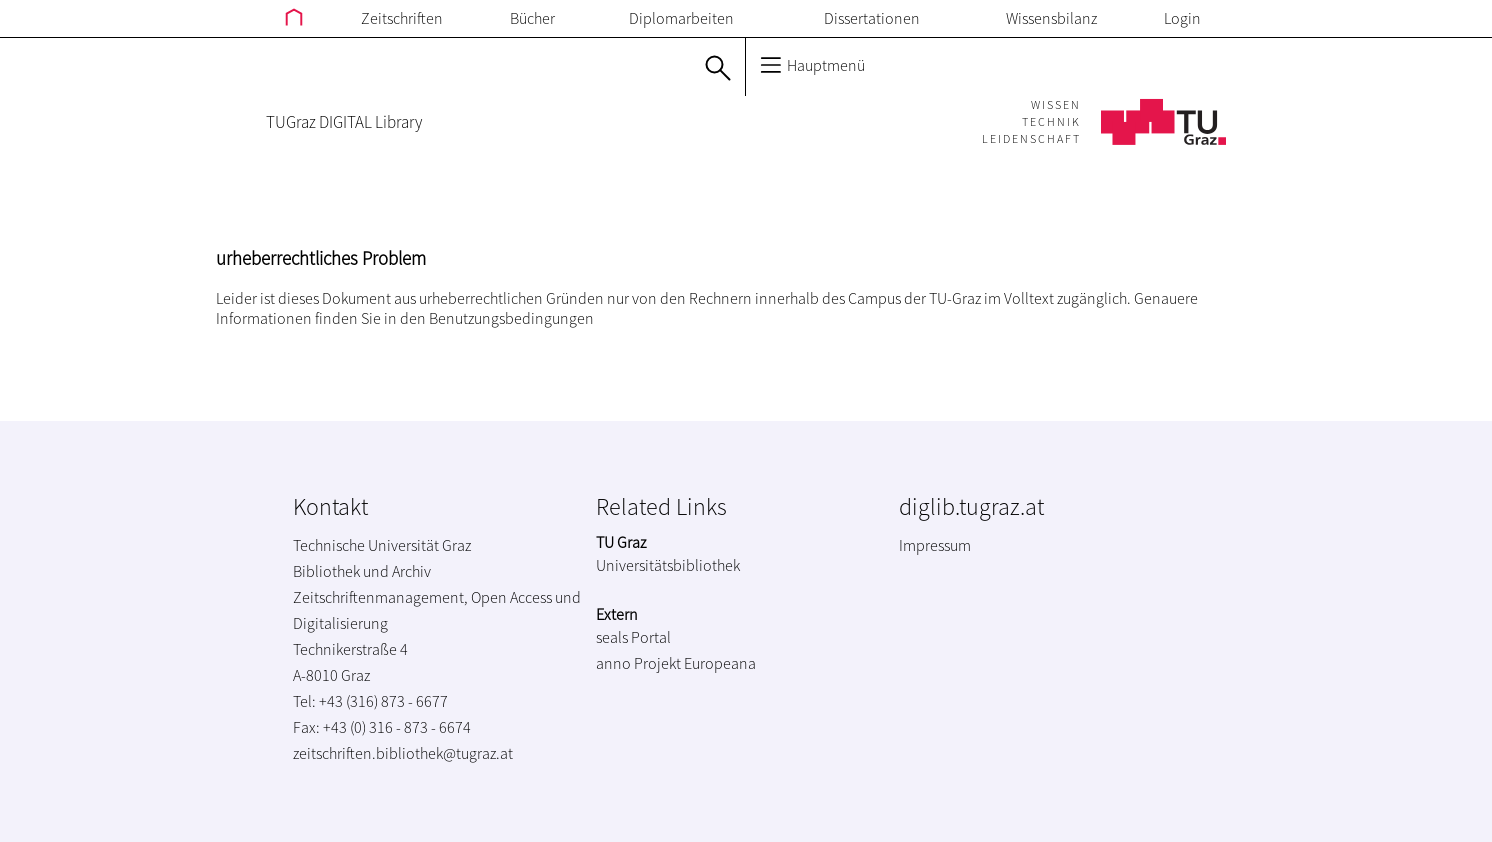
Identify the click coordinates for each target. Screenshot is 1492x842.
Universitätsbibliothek (668, 565)
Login (1182, 18)
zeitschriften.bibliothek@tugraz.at (403, 753)
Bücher (532, 18)
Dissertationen (872, 18)
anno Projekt (638, 663)
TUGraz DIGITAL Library (344, 122)
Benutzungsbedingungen (511, 318)
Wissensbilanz (1051, 18)
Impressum (935, 545)
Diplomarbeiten (681, 18)
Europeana (720, 663)
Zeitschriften (402, 18)
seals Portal (633, 637)
